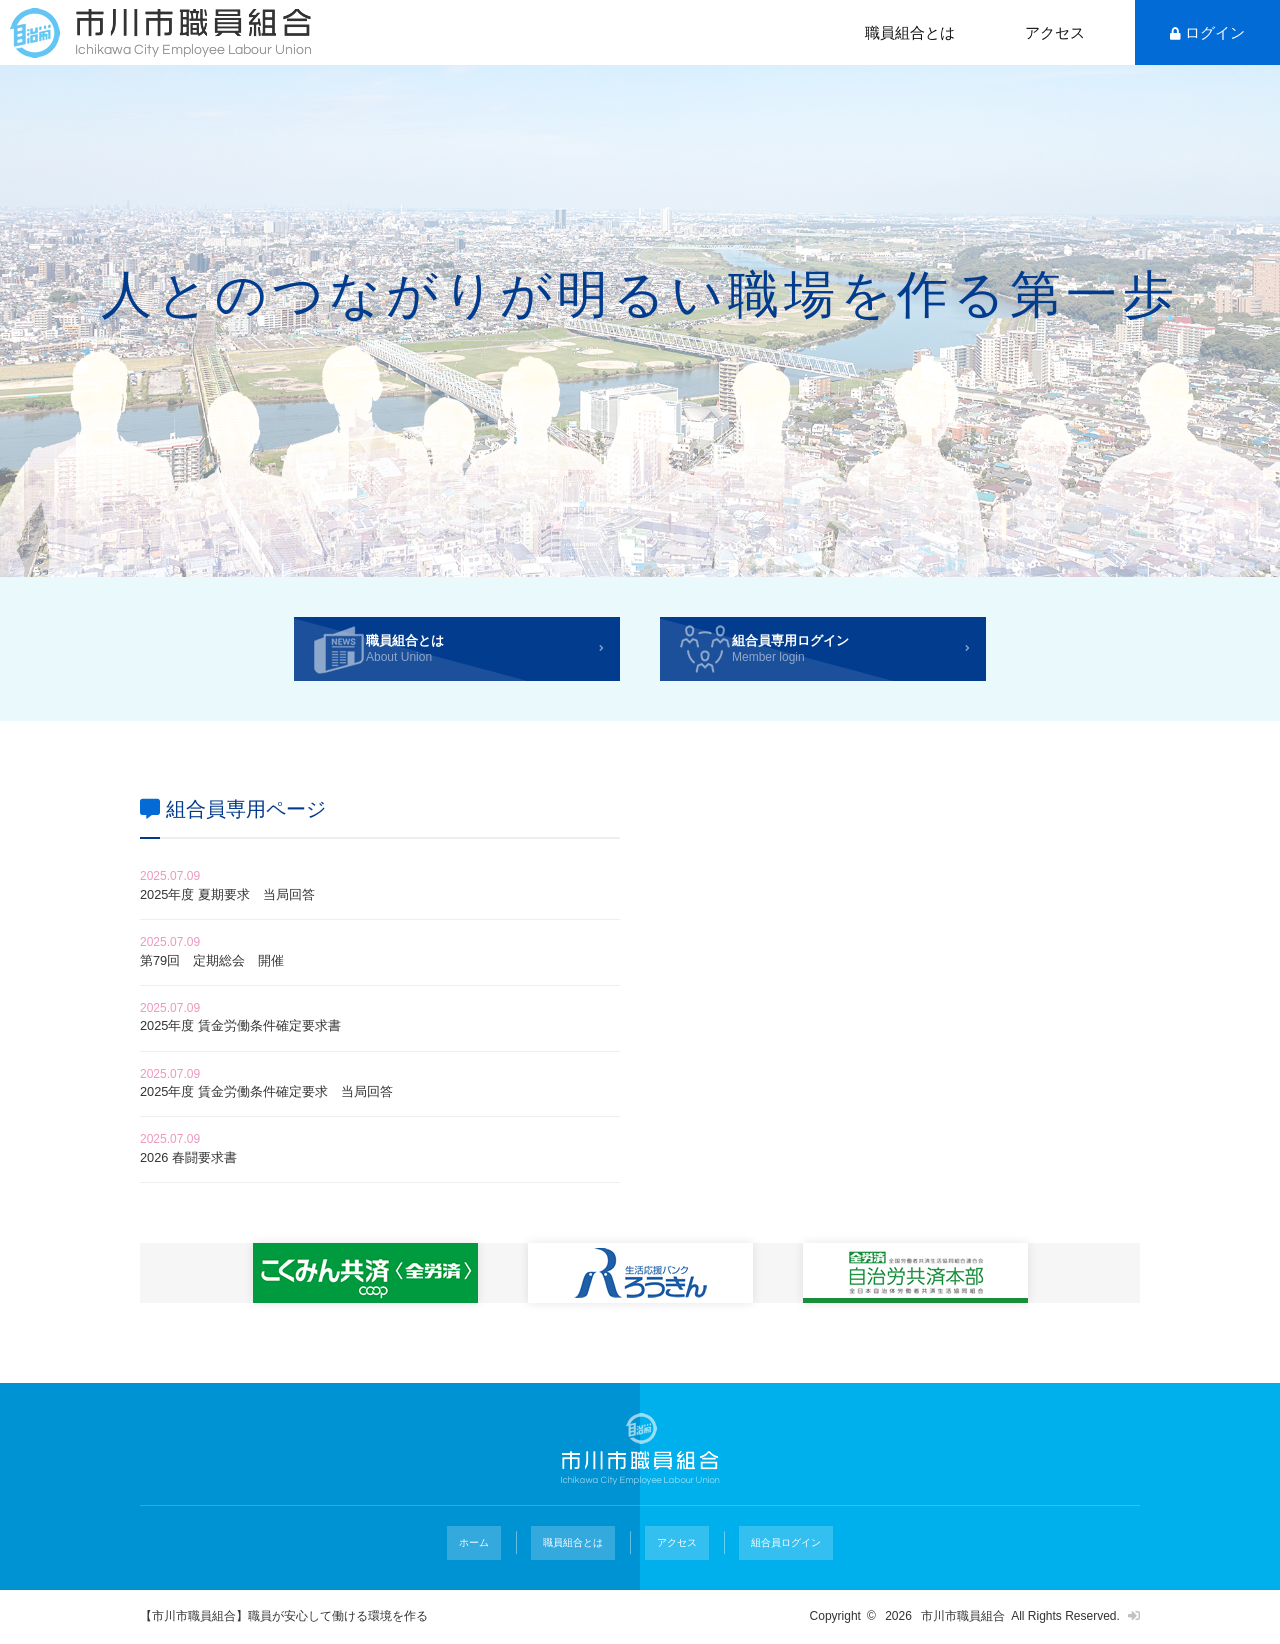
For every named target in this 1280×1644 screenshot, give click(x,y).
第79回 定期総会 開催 (229, 979)
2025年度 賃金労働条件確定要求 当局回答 (296, 1120)
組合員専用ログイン (868, 655)
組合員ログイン (763, 1568)
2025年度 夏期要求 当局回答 (248, 908)
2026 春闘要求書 (200, 1190)
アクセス (1055, 32)
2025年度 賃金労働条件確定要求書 (264, 1049)
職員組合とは (910, 32)
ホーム (493, 1568)
